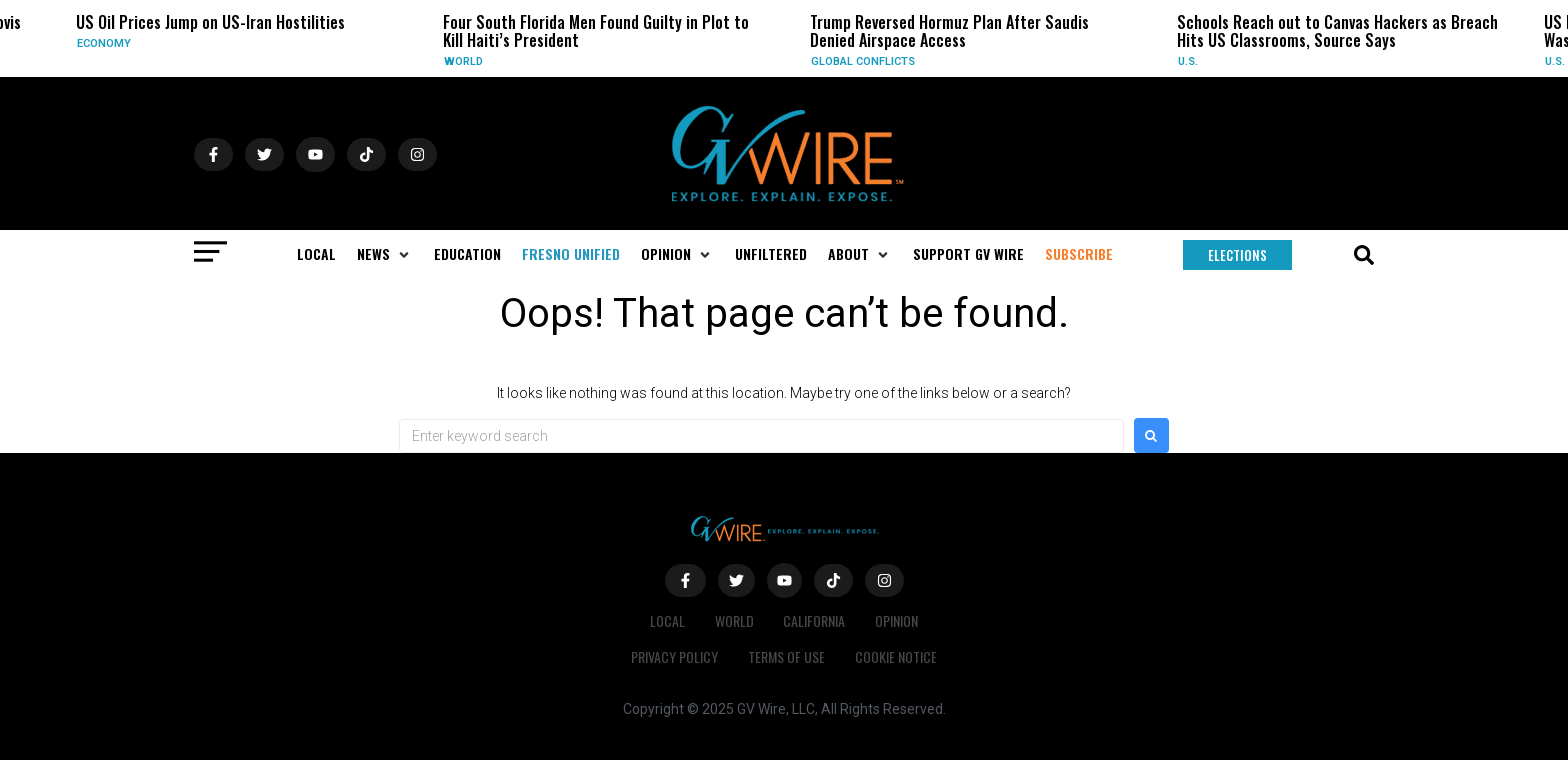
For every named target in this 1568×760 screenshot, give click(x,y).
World (463, 61)
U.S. (1188, 61)
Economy (104, 43)
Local (667, 620)
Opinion (897, 620)
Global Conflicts (863, 61)
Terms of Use (786, 656)
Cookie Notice (896, 656)
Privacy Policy (674, 656)
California (815, 620)
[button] (385, 254)
